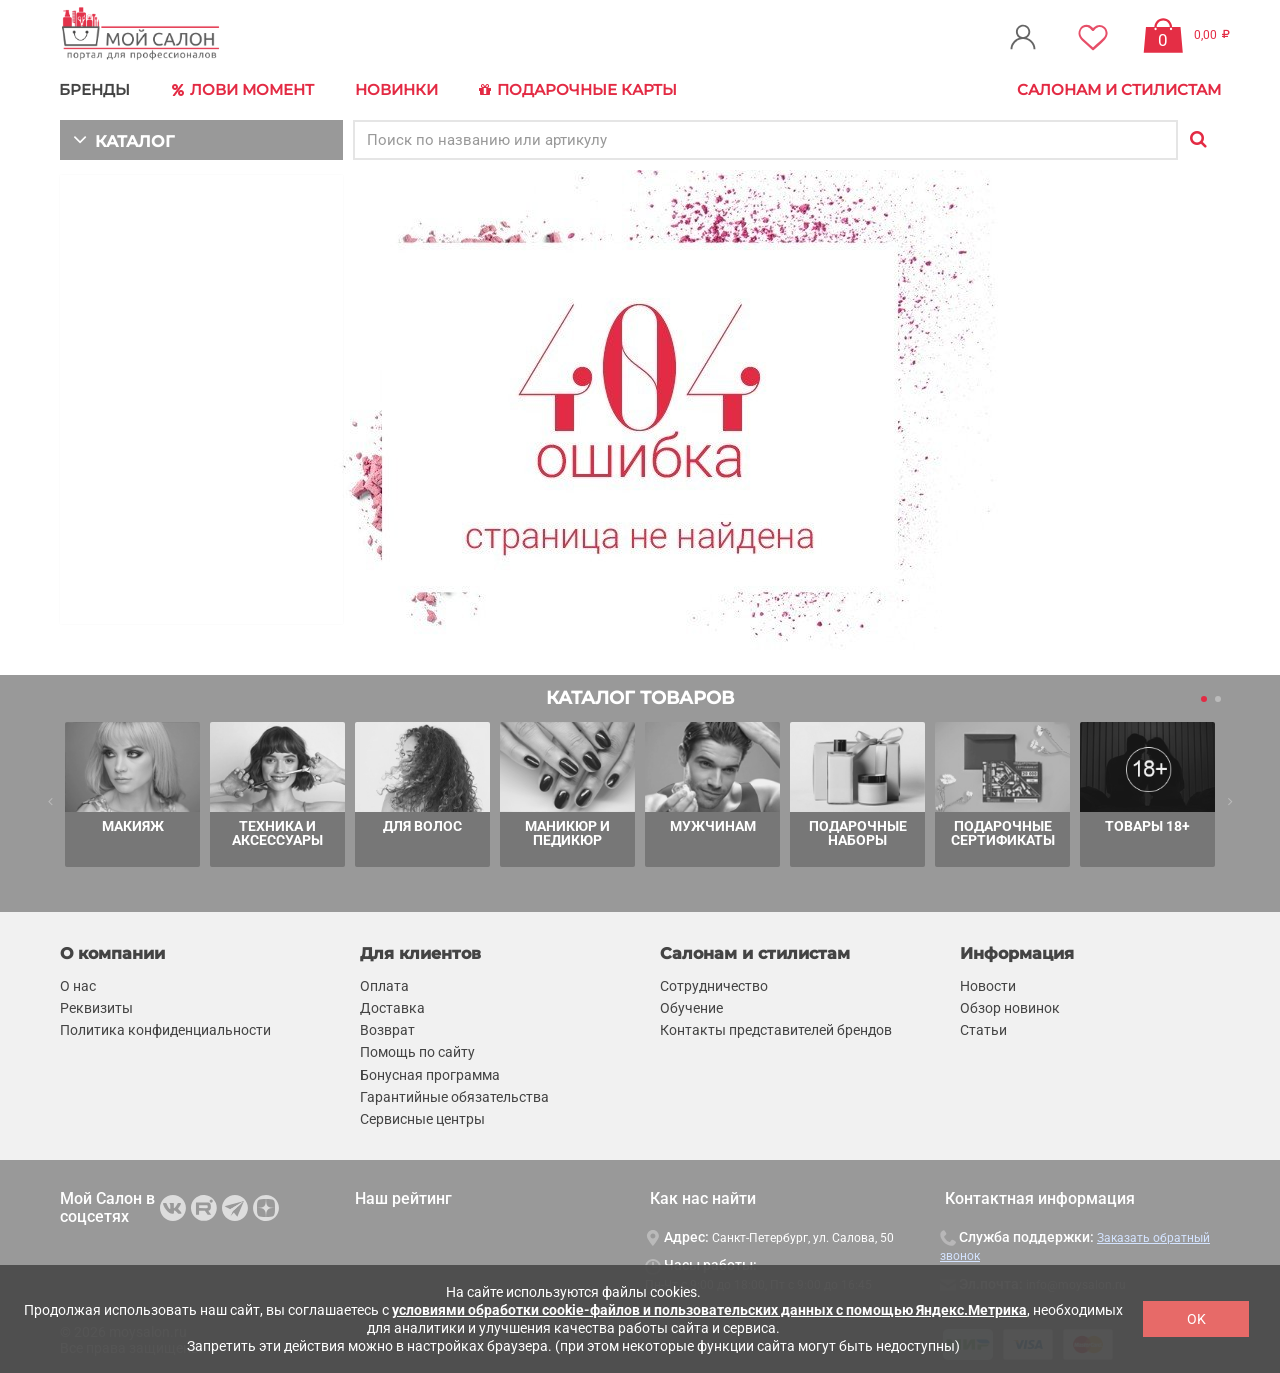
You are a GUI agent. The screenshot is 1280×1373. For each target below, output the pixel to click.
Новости (988, 984)
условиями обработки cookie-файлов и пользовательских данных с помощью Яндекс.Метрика (709, 1310)
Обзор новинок (1010, 1006)
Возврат (387, 1029)
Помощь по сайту (417, 1051)
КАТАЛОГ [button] (121, 137)
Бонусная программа (430, 1073)
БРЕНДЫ (95, 89)
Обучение (691, 1006)
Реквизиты (96, 1006)
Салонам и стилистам (1119, 89)
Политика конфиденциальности (165, 1029)
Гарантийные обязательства (454, 1095)
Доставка (392, 1006)
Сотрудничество (714, 984)
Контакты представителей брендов (776, 1029)
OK (1196, 1319)
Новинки (393, 89)
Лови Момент (242, 90)
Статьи (983, 1029)
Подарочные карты (572, 90)
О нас (78, 984)
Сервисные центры (422, 1117)
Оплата (384, 984)
